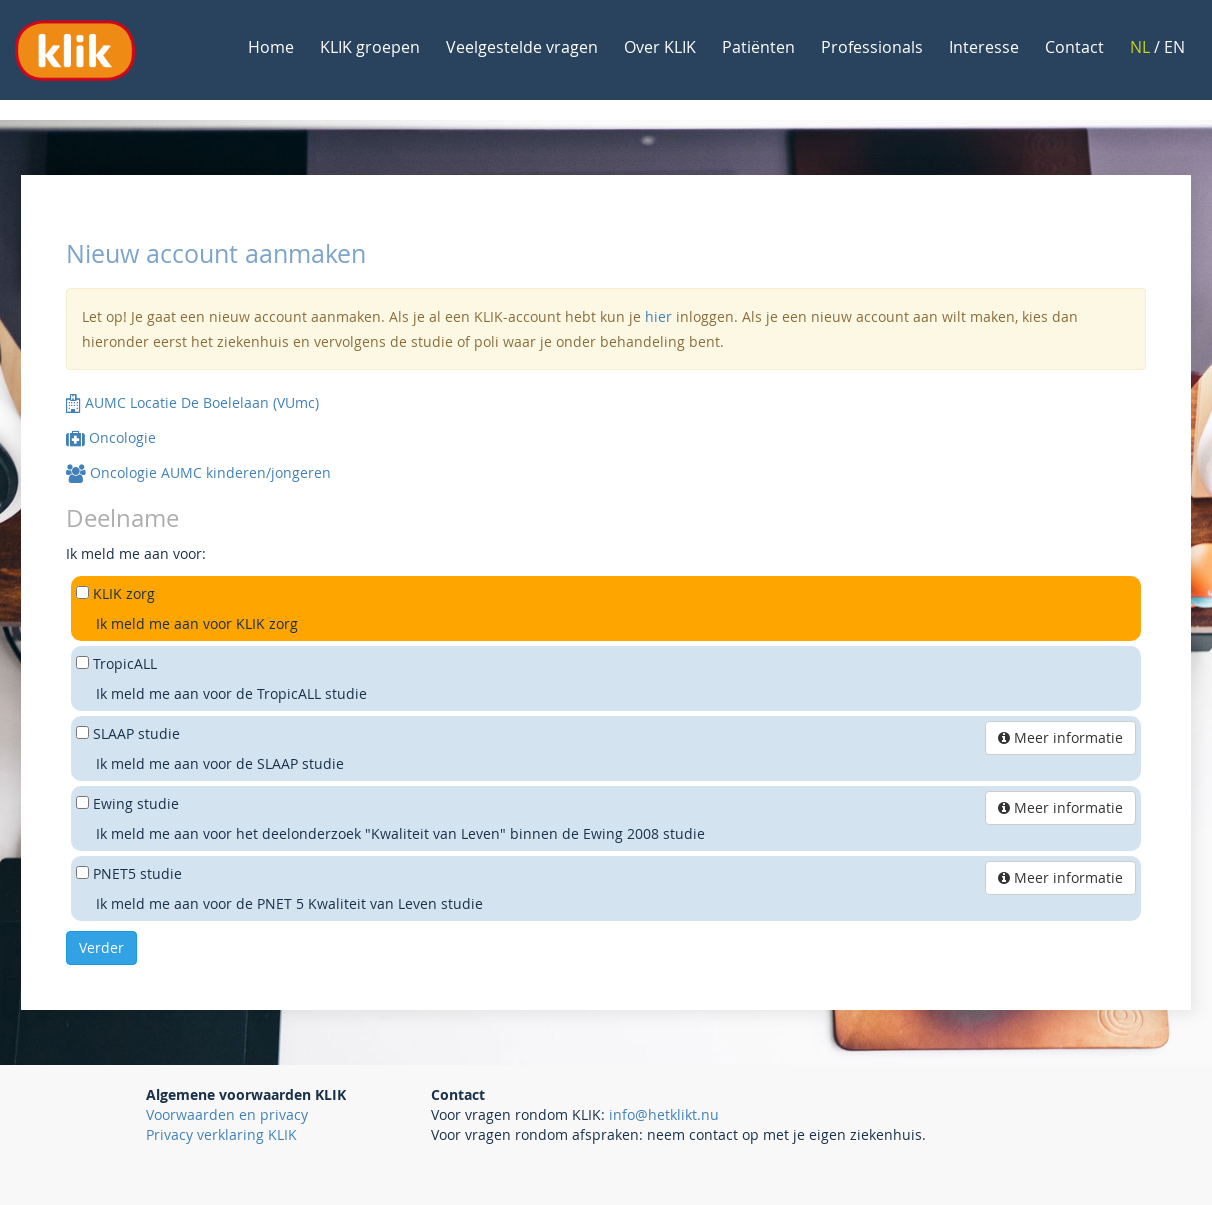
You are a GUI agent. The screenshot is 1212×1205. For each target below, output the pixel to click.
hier (658, 316)
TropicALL (125, 663)
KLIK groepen (370, 47)
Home (271, 47)
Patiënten (758, 47)
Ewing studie (136, 803)
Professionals (872, 47)
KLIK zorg (124, 593)
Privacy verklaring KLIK (221, 1134)
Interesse (984, 47)
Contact (1074, 47)
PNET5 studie (137, 873)
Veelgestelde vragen (522, 47)
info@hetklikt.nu (664, 1114)
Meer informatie (1060, 737)
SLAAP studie (136, 733)
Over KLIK (660, 47)
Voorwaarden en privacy (227, 1114)
